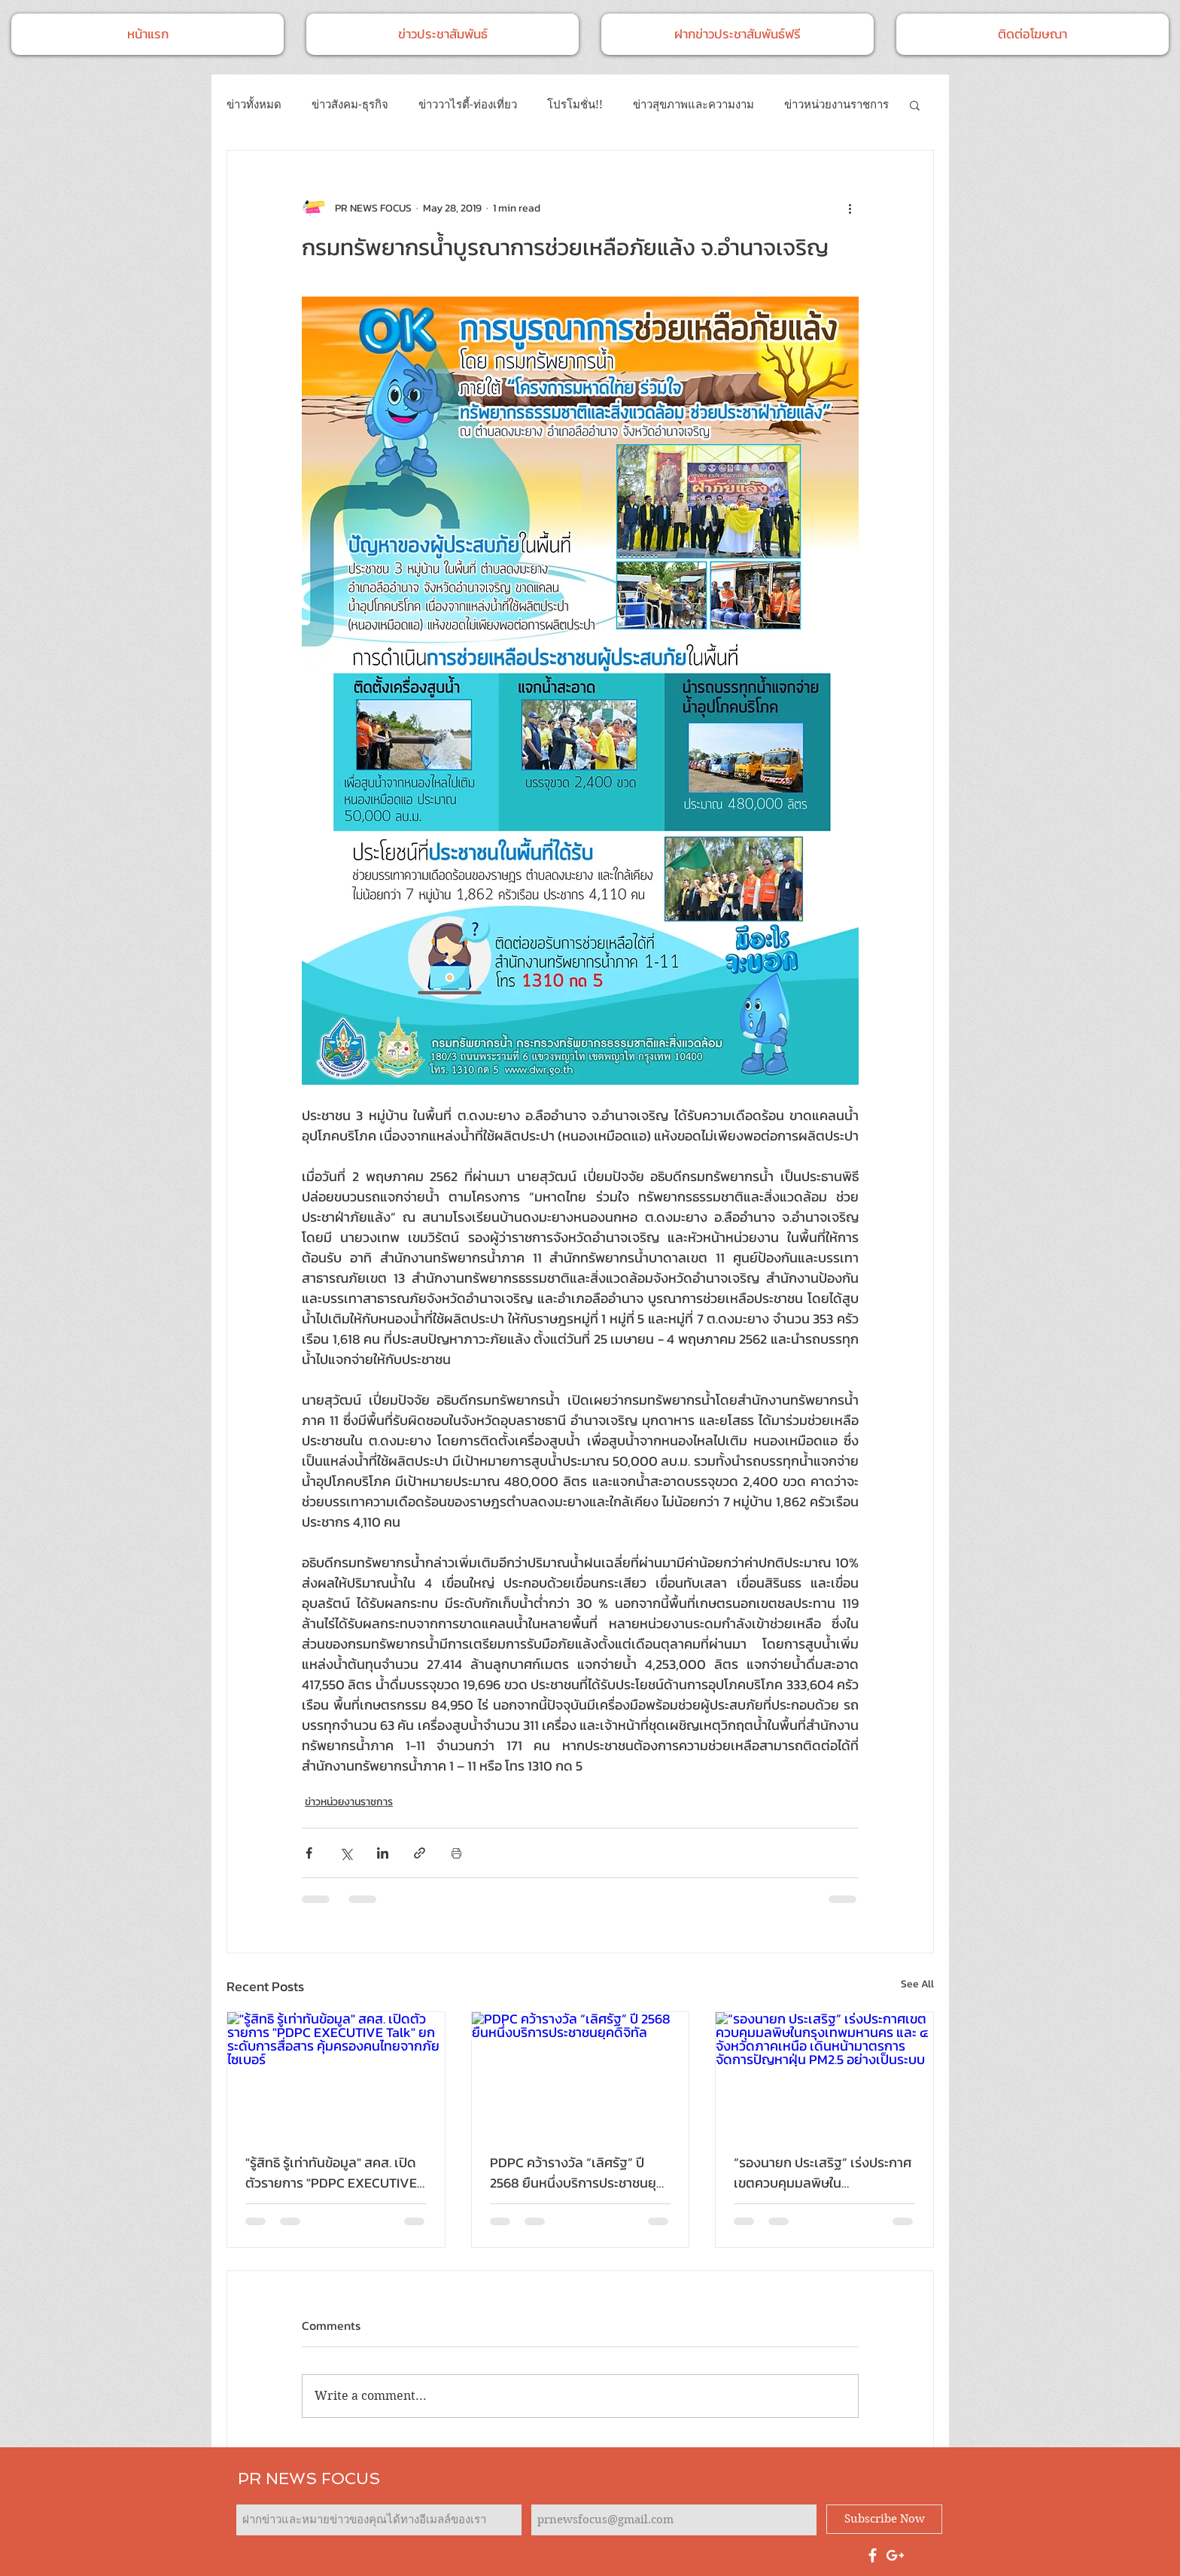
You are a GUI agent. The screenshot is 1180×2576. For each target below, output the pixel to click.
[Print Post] (456, 1853)
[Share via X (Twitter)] (346, 1853)
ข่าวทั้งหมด (254, 104)
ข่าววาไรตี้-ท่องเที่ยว (467, 104)
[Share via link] (419, 1853)
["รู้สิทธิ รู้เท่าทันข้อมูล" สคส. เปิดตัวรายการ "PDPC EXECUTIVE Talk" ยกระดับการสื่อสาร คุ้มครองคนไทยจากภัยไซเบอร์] (336, 2073)
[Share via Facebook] (309, 1853)
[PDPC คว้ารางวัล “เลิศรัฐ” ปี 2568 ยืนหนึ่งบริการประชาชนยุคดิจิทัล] (580, 2073)
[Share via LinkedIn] (383, 1853)
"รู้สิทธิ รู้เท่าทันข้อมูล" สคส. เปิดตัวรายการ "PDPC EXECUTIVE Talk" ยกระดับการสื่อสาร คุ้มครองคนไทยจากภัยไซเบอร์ (331, 2172)
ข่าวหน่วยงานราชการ (836, 104)
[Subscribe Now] (884, 2519)
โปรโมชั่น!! (575, 104)
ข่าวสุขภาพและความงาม (693, 104)
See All (917, 1984)
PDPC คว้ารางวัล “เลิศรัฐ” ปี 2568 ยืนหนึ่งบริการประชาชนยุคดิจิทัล (577, 2172)
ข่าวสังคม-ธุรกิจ (350, 104)
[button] (915, 105)
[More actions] (850, 208)
